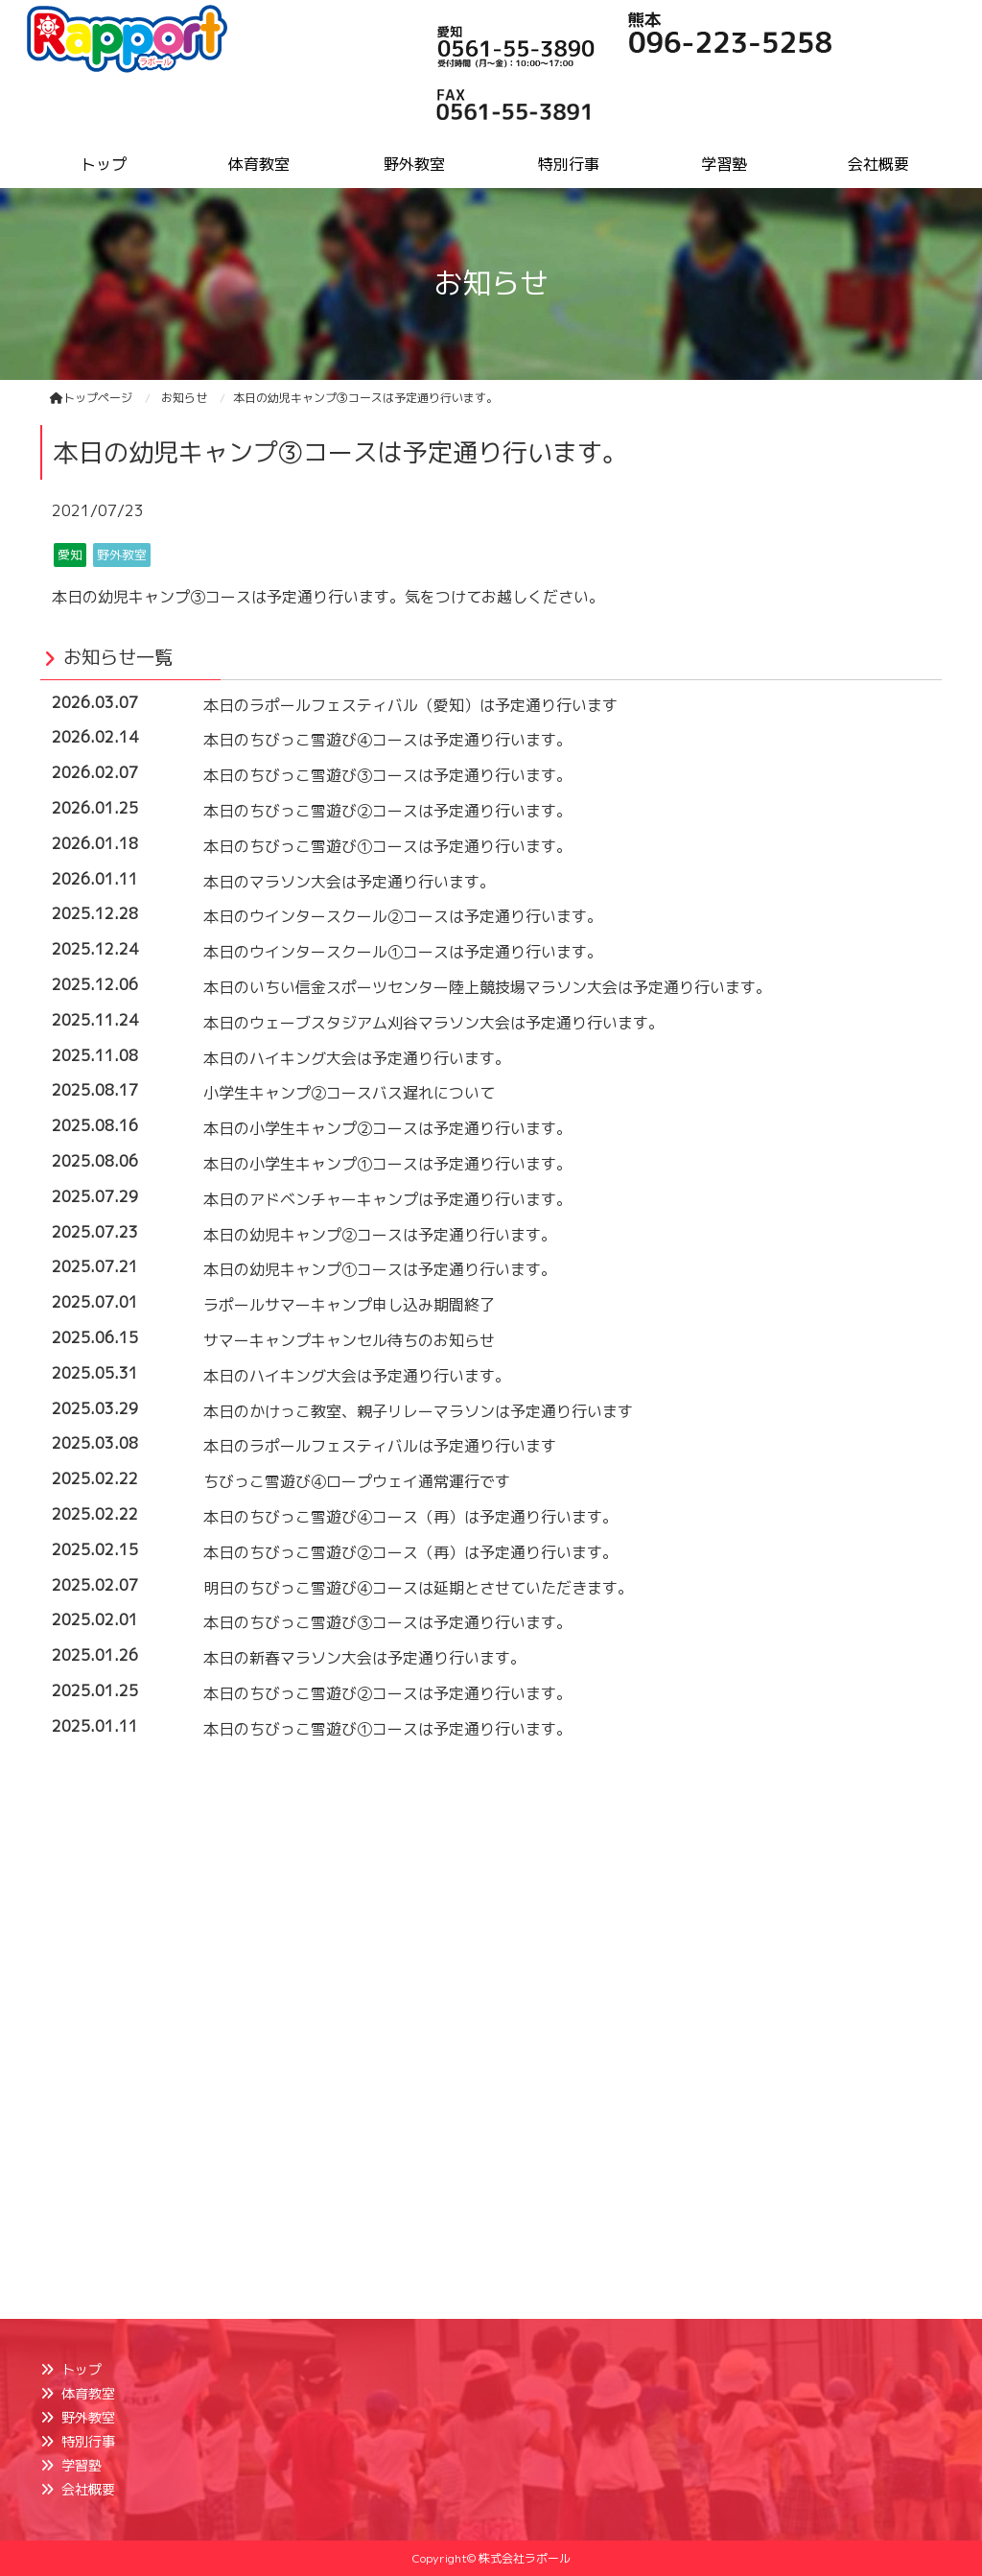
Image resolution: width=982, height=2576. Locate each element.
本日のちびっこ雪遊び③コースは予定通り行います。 (387, 775)
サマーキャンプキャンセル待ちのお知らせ (349, 1340)
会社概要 (88, 2489)
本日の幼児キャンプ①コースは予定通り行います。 (379, 1269)
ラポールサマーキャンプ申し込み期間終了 (349, 1304)
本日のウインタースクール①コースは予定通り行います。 (402, 951)
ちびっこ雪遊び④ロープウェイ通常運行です (356, 1481)
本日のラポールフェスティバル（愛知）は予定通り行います (410, 705)
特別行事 (88, 2441)
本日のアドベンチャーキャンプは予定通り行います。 (387, 1199)
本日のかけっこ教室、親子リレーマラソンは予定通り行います (418, 1411)
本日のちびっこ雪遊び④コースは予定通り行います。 (387, 739)
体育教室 (88, 2393)
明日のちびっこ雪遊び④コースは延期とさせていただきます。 (418, 1587)
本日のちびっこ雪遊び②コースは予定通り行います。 (387, 810)
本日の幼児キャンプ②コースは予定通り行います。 (379, 1234)
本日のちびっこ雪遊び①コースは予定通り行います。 (387, 846)
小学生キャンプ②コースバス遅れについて (349, 1092)
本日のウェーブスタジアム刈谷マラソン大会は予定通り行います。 (433, 1022)
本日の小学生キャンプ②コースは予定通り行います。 (387, 1128)
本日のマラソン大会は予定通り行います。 (349, 881)
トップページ (91, 398)
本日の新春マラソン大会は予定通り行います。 (364, 1657)
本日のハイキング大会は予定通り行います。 (356, 1058)
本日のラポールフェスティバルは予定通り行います (379, 1445)
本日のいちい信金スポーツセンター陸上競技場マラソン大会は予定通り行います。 (487, 987)
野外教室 (88, 2417)
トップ (81, 2369)
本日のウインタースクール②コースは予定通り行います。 (402, 916)
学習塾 (81, 2465)
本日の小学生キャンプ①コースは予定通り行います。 (387, 1163)
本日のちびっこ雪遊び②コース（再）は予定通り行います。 (410, 1552)
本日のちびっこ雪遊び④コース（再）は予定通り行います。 (410, 1516)
